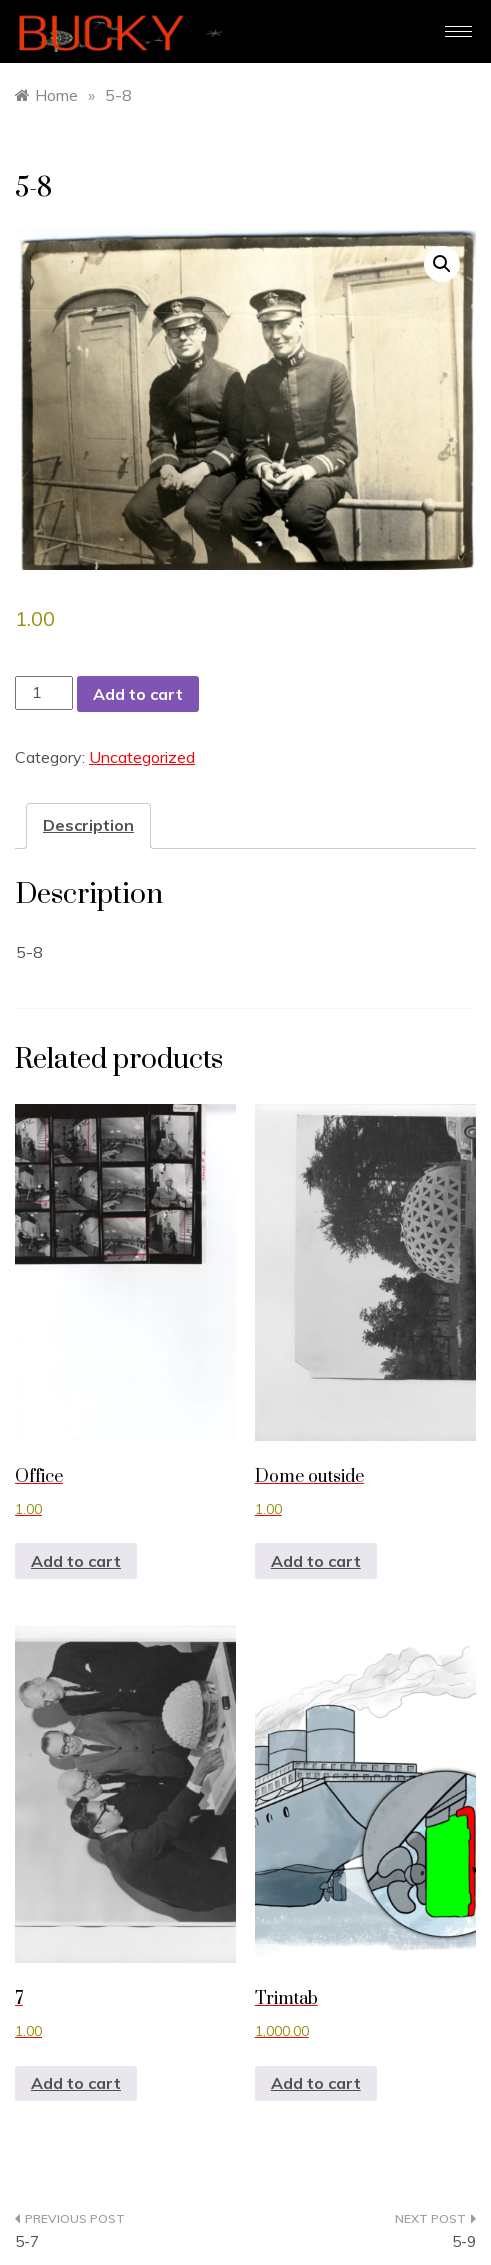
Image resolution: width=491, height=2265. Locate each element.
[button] (442, 264)
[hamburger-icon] (458, 31)
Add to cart (138, 694)
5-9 (464, 2241)
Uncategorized (142, 757)
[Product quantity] (44, 692)
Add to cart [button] (76, 1561)
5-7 (27, 2241)
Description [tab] (88, 825)
